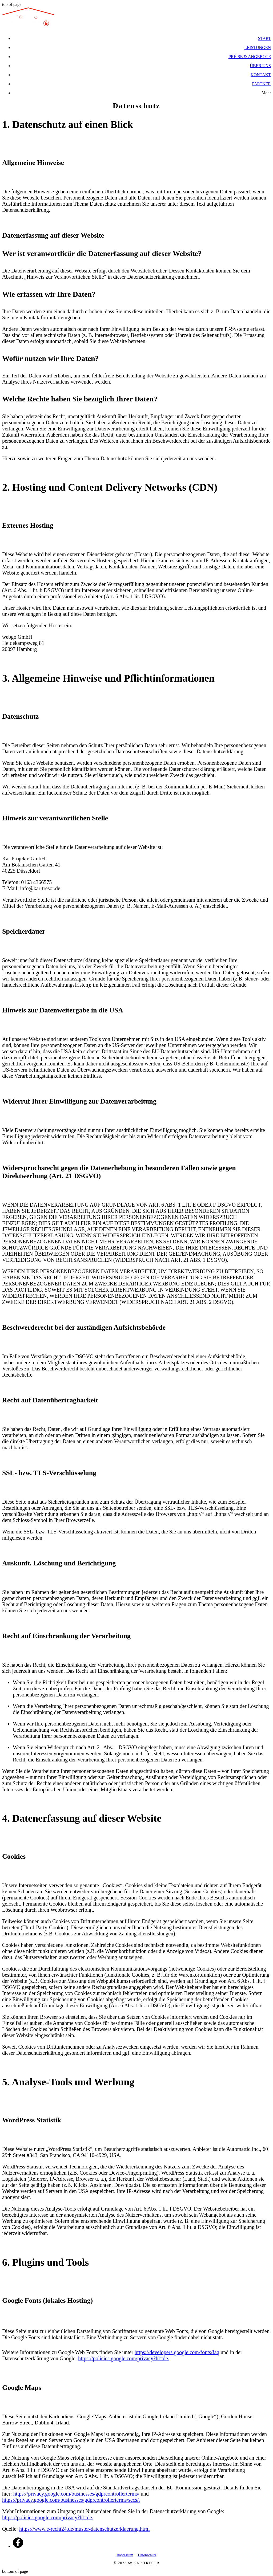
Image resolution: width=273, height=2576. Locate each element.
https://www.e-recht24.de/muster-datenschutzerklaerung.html (84, 2529)
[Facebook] (18, 2546)
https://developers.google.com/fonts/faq (177, 2352)
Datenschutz (147, 2555)
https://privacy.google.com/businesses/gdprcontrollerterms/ (76, 2494)
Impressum (125, 2555)
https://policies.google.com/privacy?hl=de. (123, 2358)
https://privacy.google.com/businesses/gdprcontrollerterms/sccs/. (71, 2500)
